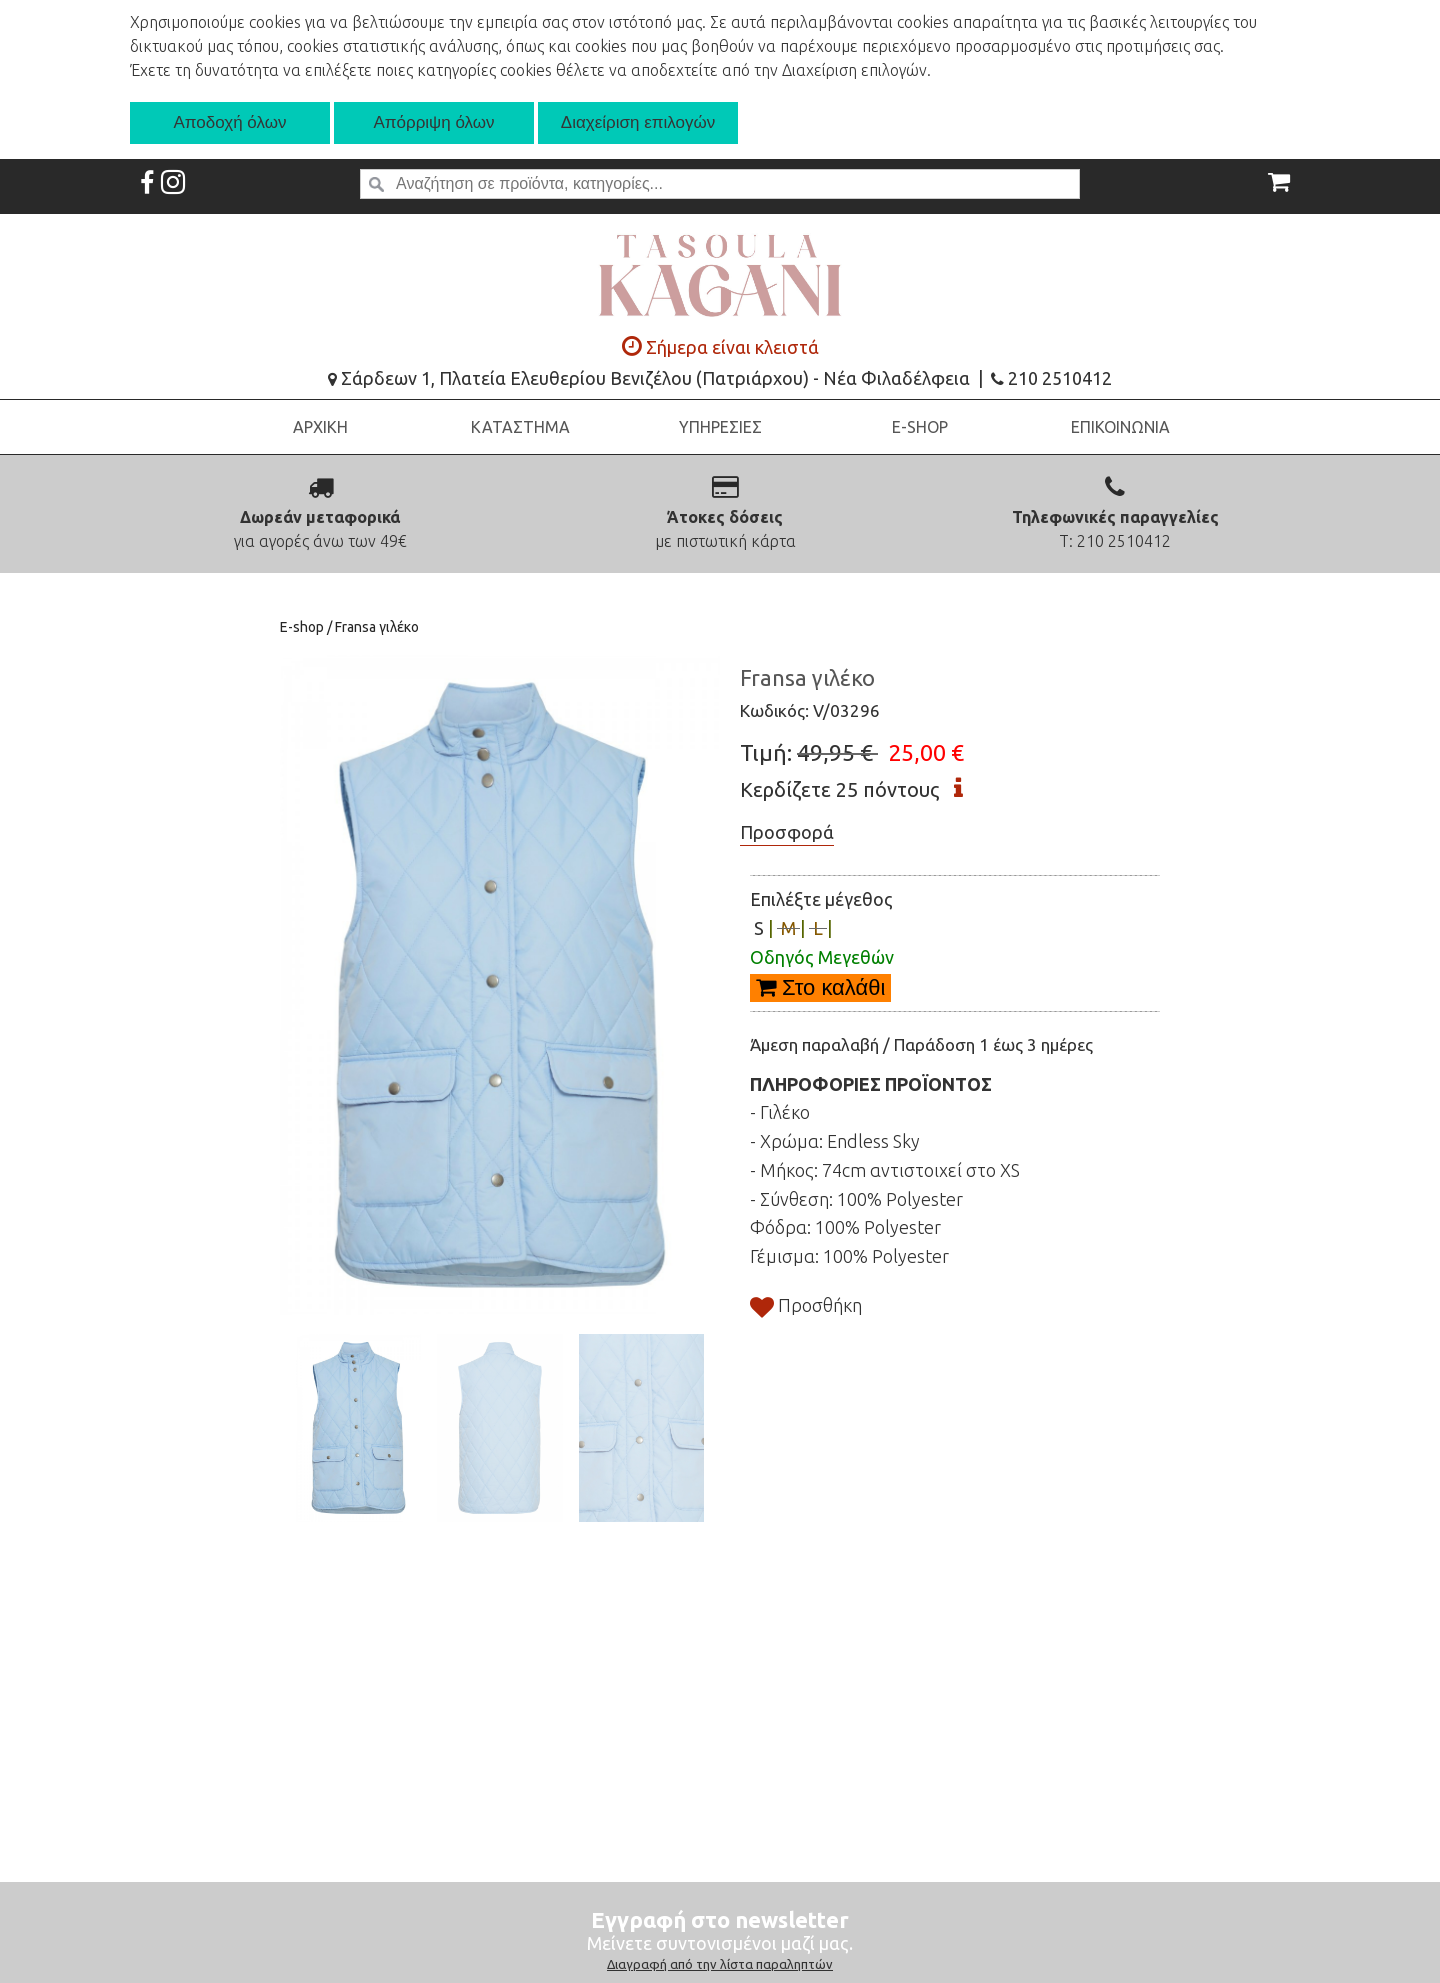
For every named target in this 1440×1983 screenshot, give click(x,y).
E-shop (303, 627)
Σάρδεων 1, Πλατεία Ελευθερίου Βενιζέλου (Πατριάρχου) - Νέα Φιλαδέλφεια (649, 378)
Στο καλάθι (820, 987)
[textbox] (720, 184)
